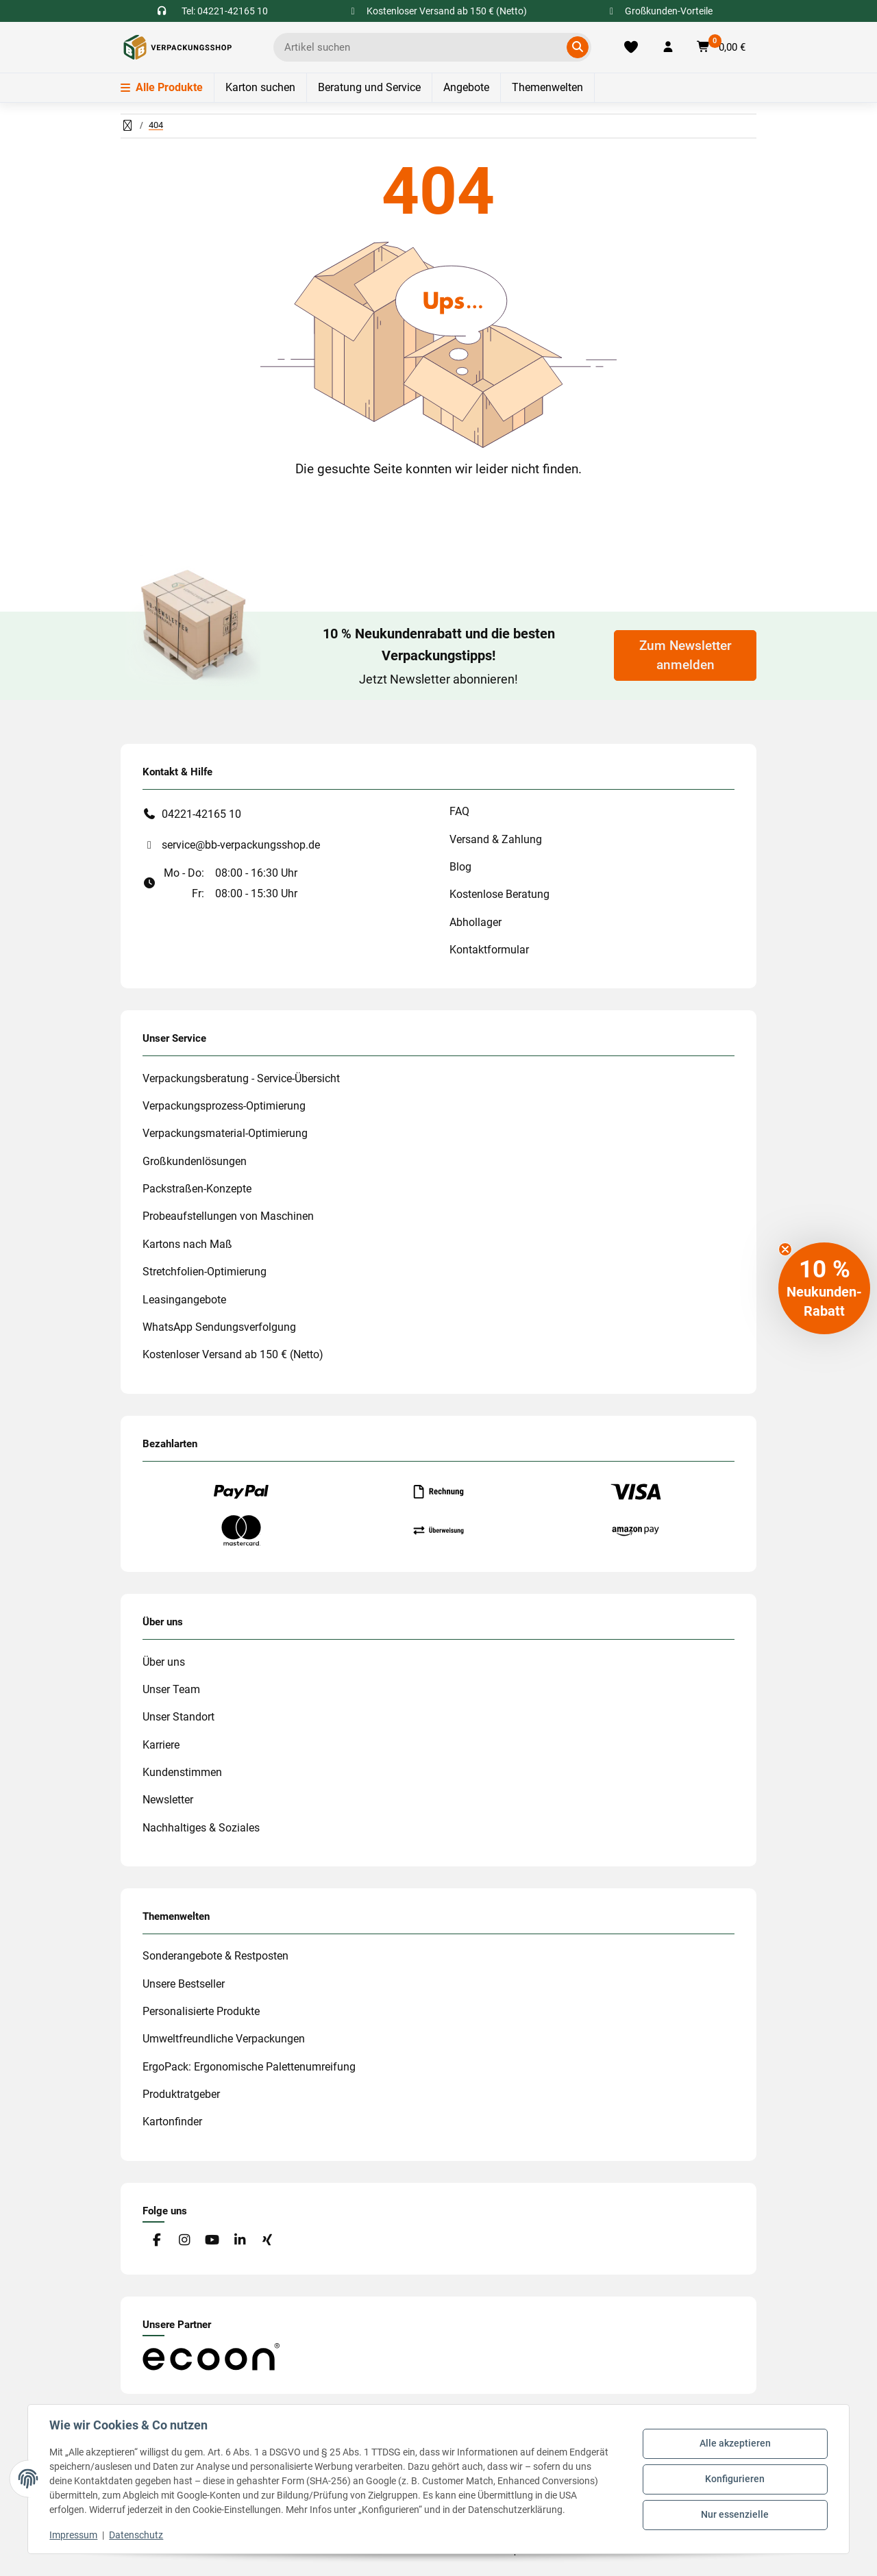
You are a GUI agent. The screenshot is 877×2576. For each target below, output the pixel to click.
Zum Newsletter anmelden (685, 655)
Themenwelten (547, 87)
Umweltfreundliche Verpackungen (224, 2038)
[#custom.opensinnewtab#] (211, 2355)
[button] (668, 47)
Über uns (164, 1661)
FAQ (459, 811)
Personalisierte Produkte (201, 2011)
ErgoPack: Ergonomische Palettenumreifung (249, 2066)
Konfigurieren (735, 2478)
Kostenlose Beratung (499, 894)
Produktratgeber (181, 2094)
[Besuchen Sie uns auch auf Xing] (268, 2240)
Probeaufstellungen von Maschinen (228, 1216)
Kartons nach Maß (187, 1244)
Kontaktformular (489, 949)
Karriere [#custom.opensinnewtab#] (161, 1744)
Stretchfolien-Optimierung (205, 1271)
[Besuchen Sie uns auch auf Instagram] (184, 2240)
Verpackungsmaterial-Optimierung (225, 1133)
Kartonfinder (172, 2121)
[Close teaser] (785, 1249)
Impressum (74, 2534)
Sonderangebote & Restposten (215, 1955)
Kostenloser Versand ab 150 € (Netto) (233, 1354)
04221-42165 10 (201, 814)
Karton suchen (260, 87)
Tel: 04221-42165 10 (225, 10)
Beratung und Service (369, 87)
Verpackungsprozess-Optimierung (224, 1105)
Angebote (466, 87)
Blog (460, 866)
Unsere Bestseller (184, 1983)
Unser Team (171, 1689)
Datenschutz (137, 2534)
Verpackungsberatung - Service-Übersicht (241, 1078)
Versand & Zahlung (495, 839)
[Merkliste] (630, 47)
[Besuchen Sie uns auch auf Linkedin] (239, 2240)
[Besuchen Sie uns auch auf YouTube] (212, 2240)
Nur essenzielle (735, 2514)
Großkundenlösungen (195, 1161)
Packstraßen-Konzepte (197, 1188)
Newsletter (168, 1799)
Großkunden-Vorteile (659, 10)
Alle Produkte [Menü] (162, 87)
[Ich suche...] (422, 47)
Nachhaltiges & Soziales (201, 1827)
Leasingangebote (184, 1299)
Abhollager (475, 922)
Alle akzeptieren (734, 2443)
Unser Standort (178, 1716)
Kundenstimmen (182, 1772)
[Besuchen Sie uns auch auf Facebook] (157, 2240)
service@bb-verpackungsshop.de (241, 844)
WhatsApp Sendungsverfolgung (219, 1327)
